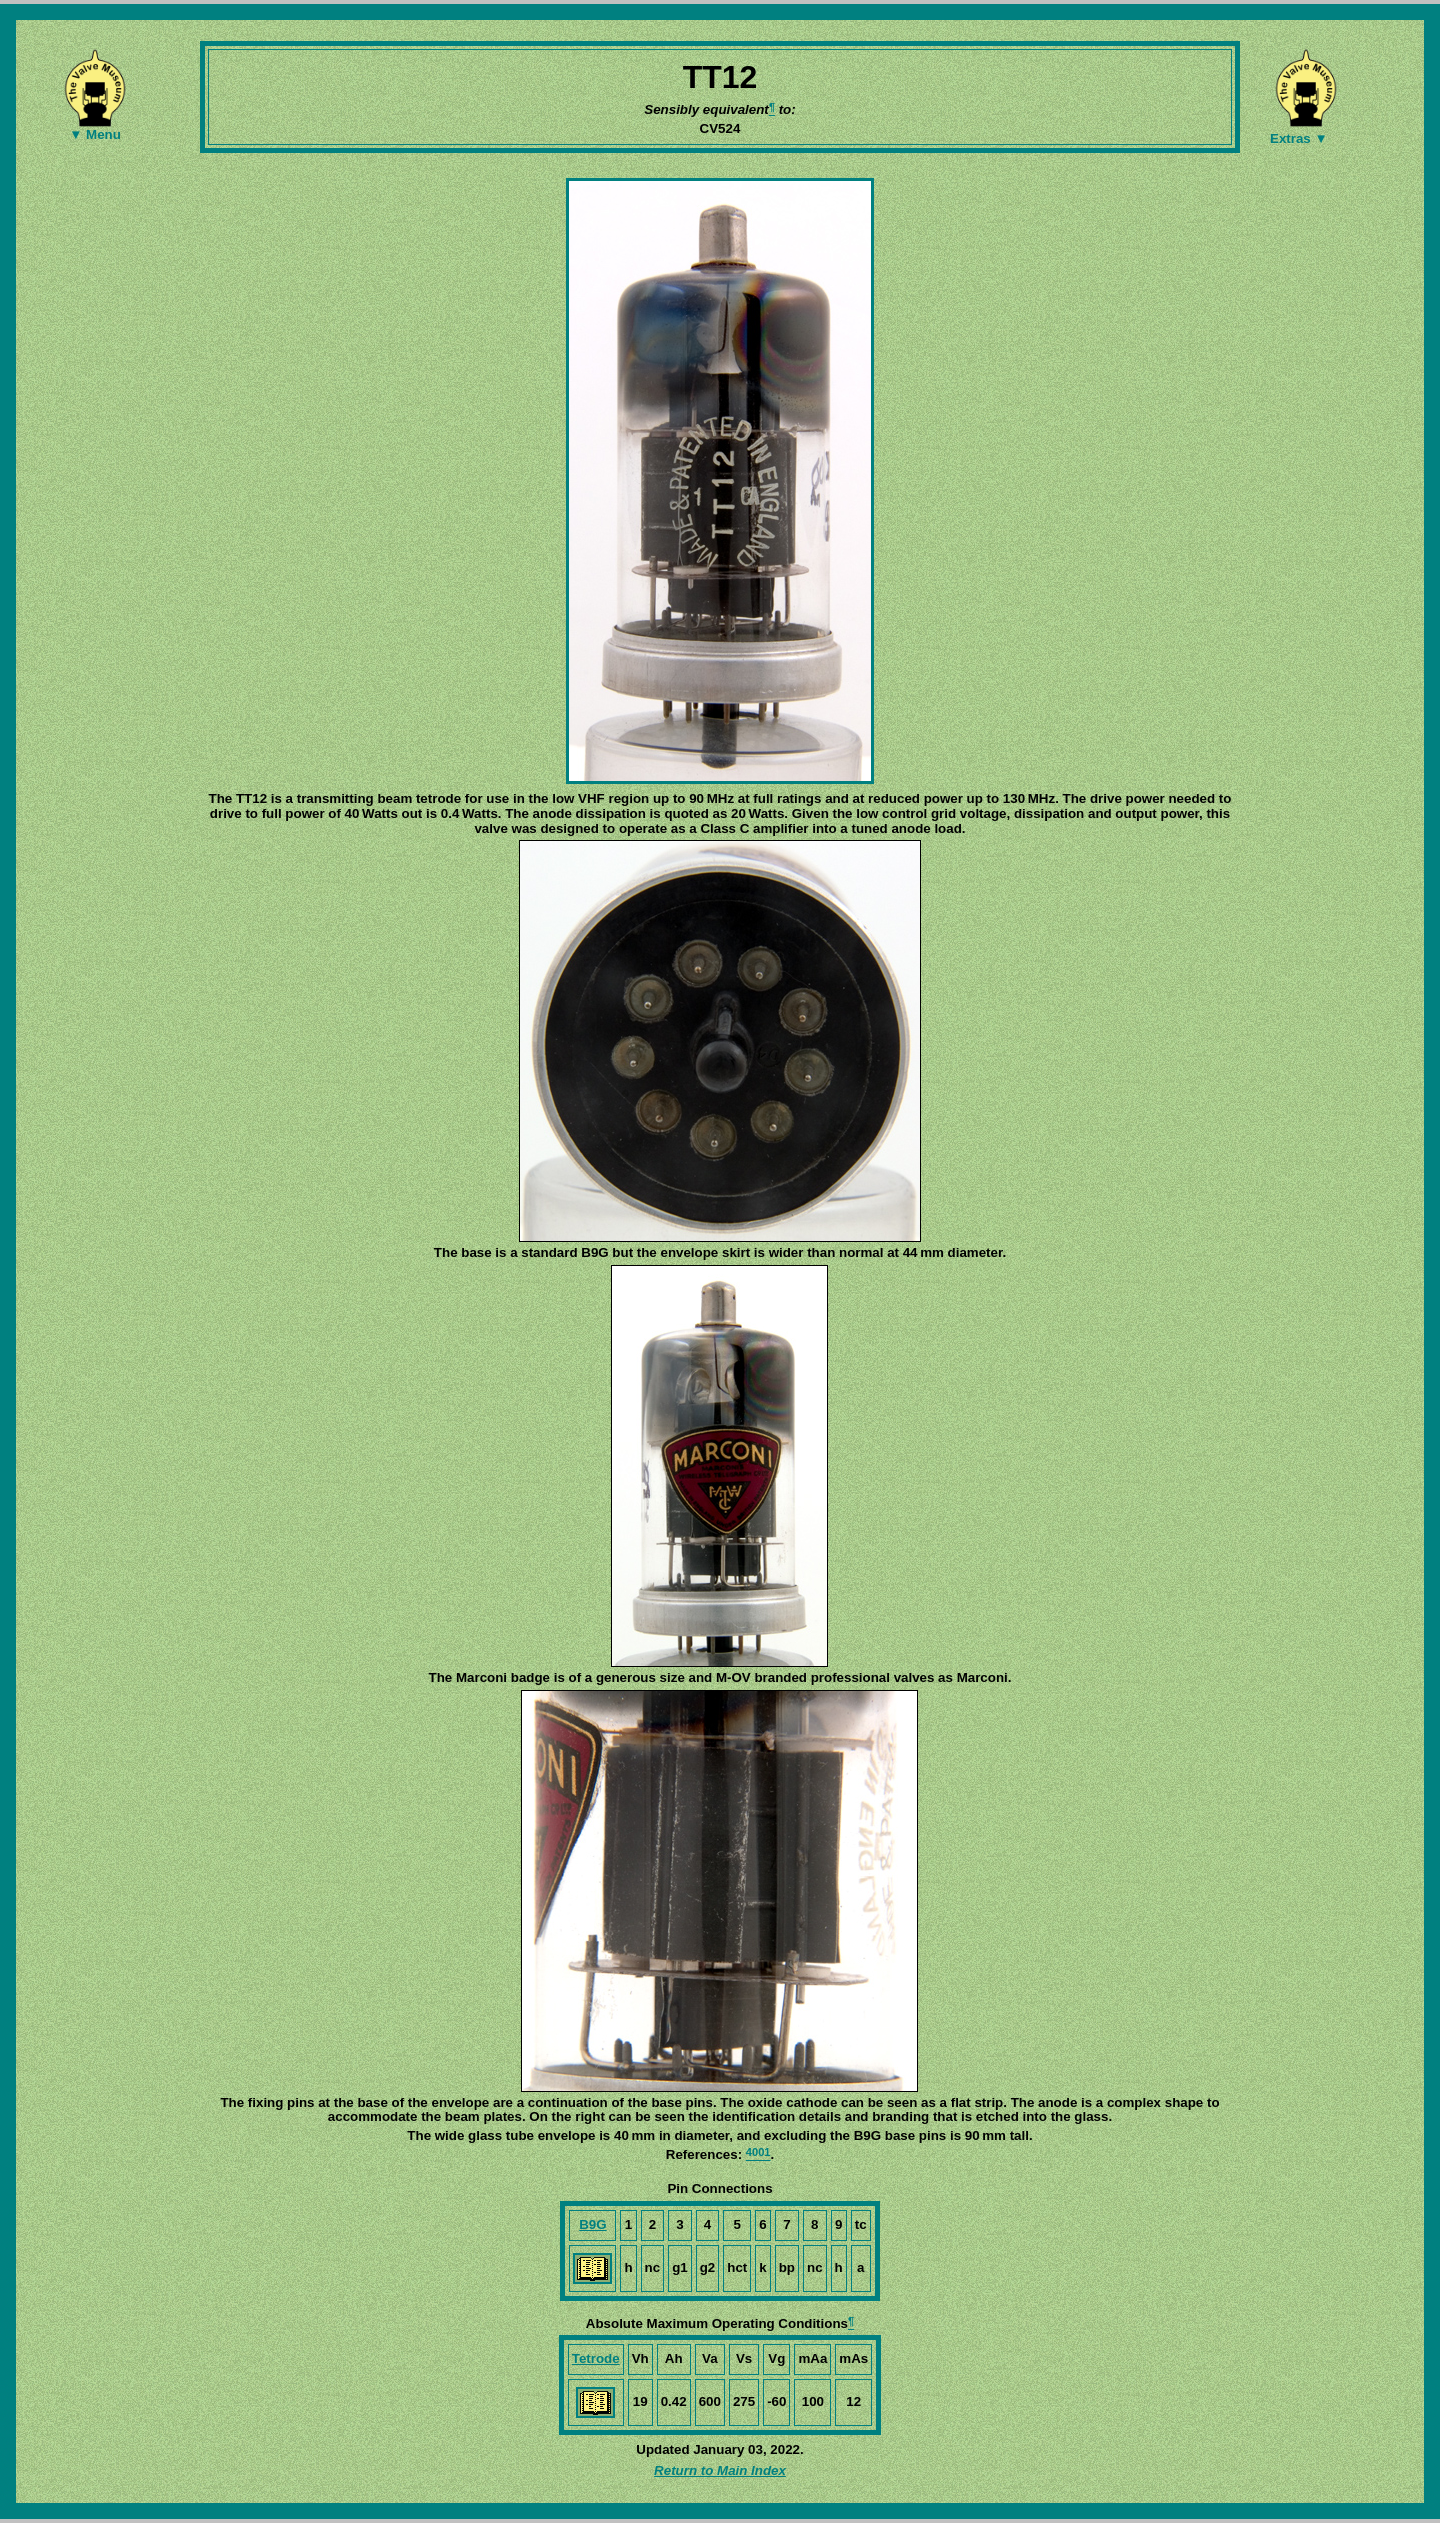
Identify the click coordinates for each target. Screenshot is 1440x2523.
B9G (592, 2224)
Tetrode (596, 2358)
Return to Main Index (720, 2470)
